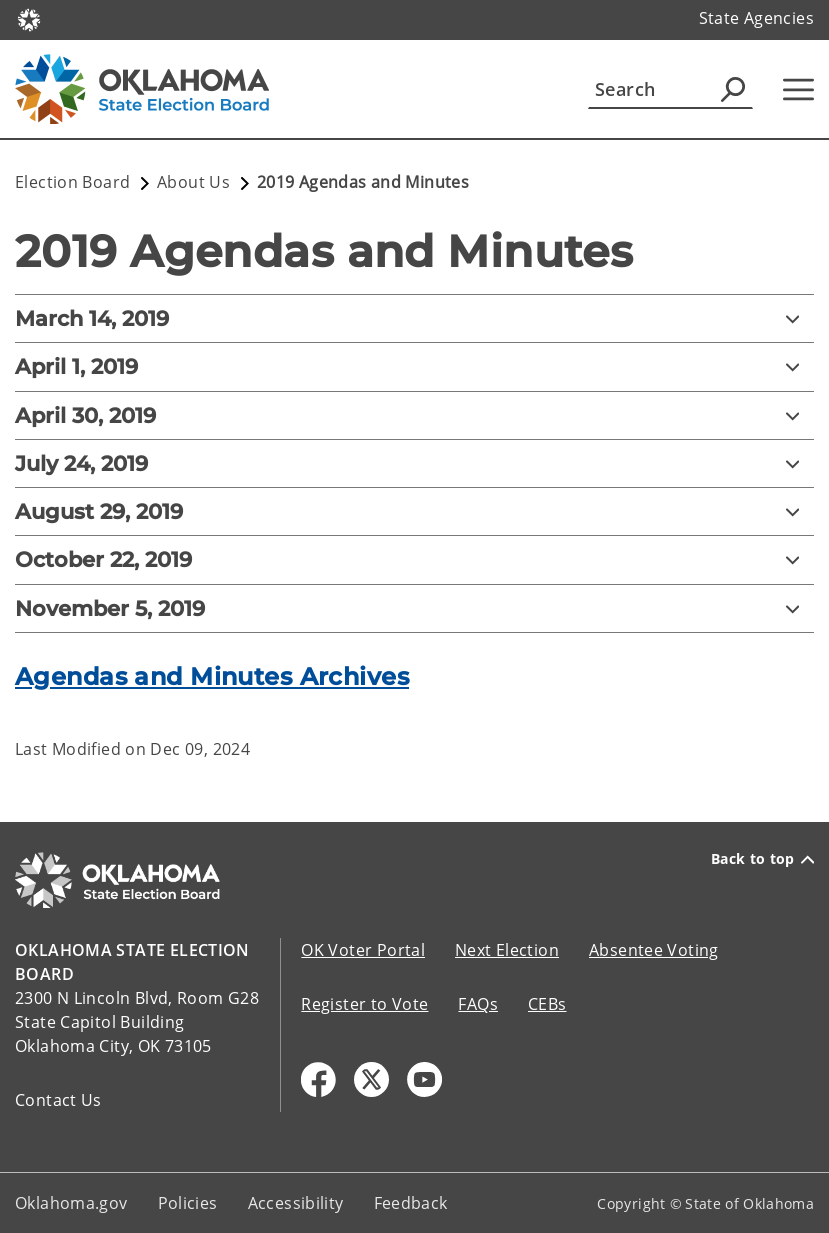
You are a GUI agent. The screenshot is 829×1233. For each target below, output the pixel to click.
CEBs (547, 1004)
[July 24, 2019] (414, 463)
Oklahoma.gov (71, 1203)
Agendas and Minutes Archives (212, 676)
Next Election (507, 950)
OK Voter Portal (363, 950)
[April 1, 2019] (414, 366)
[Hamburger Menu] (798, 89)
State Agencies (756, 18)
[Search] (670, 89)
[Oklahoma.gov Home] (29, 18)
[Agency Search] (733, 89)
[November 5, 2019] (414, 608)
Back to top (762, 859)
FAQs (478, 1004)
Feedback (411, 1203)
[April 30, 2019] (414, 415)
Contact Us (58, 1100)
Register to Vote (364, 1004)
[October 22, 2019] (414, 559)
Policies (188, 1203)
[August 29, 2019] (414, 511)
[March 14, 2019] (414, 318)
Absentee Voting (654, 950)
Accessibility (296, 1203)
